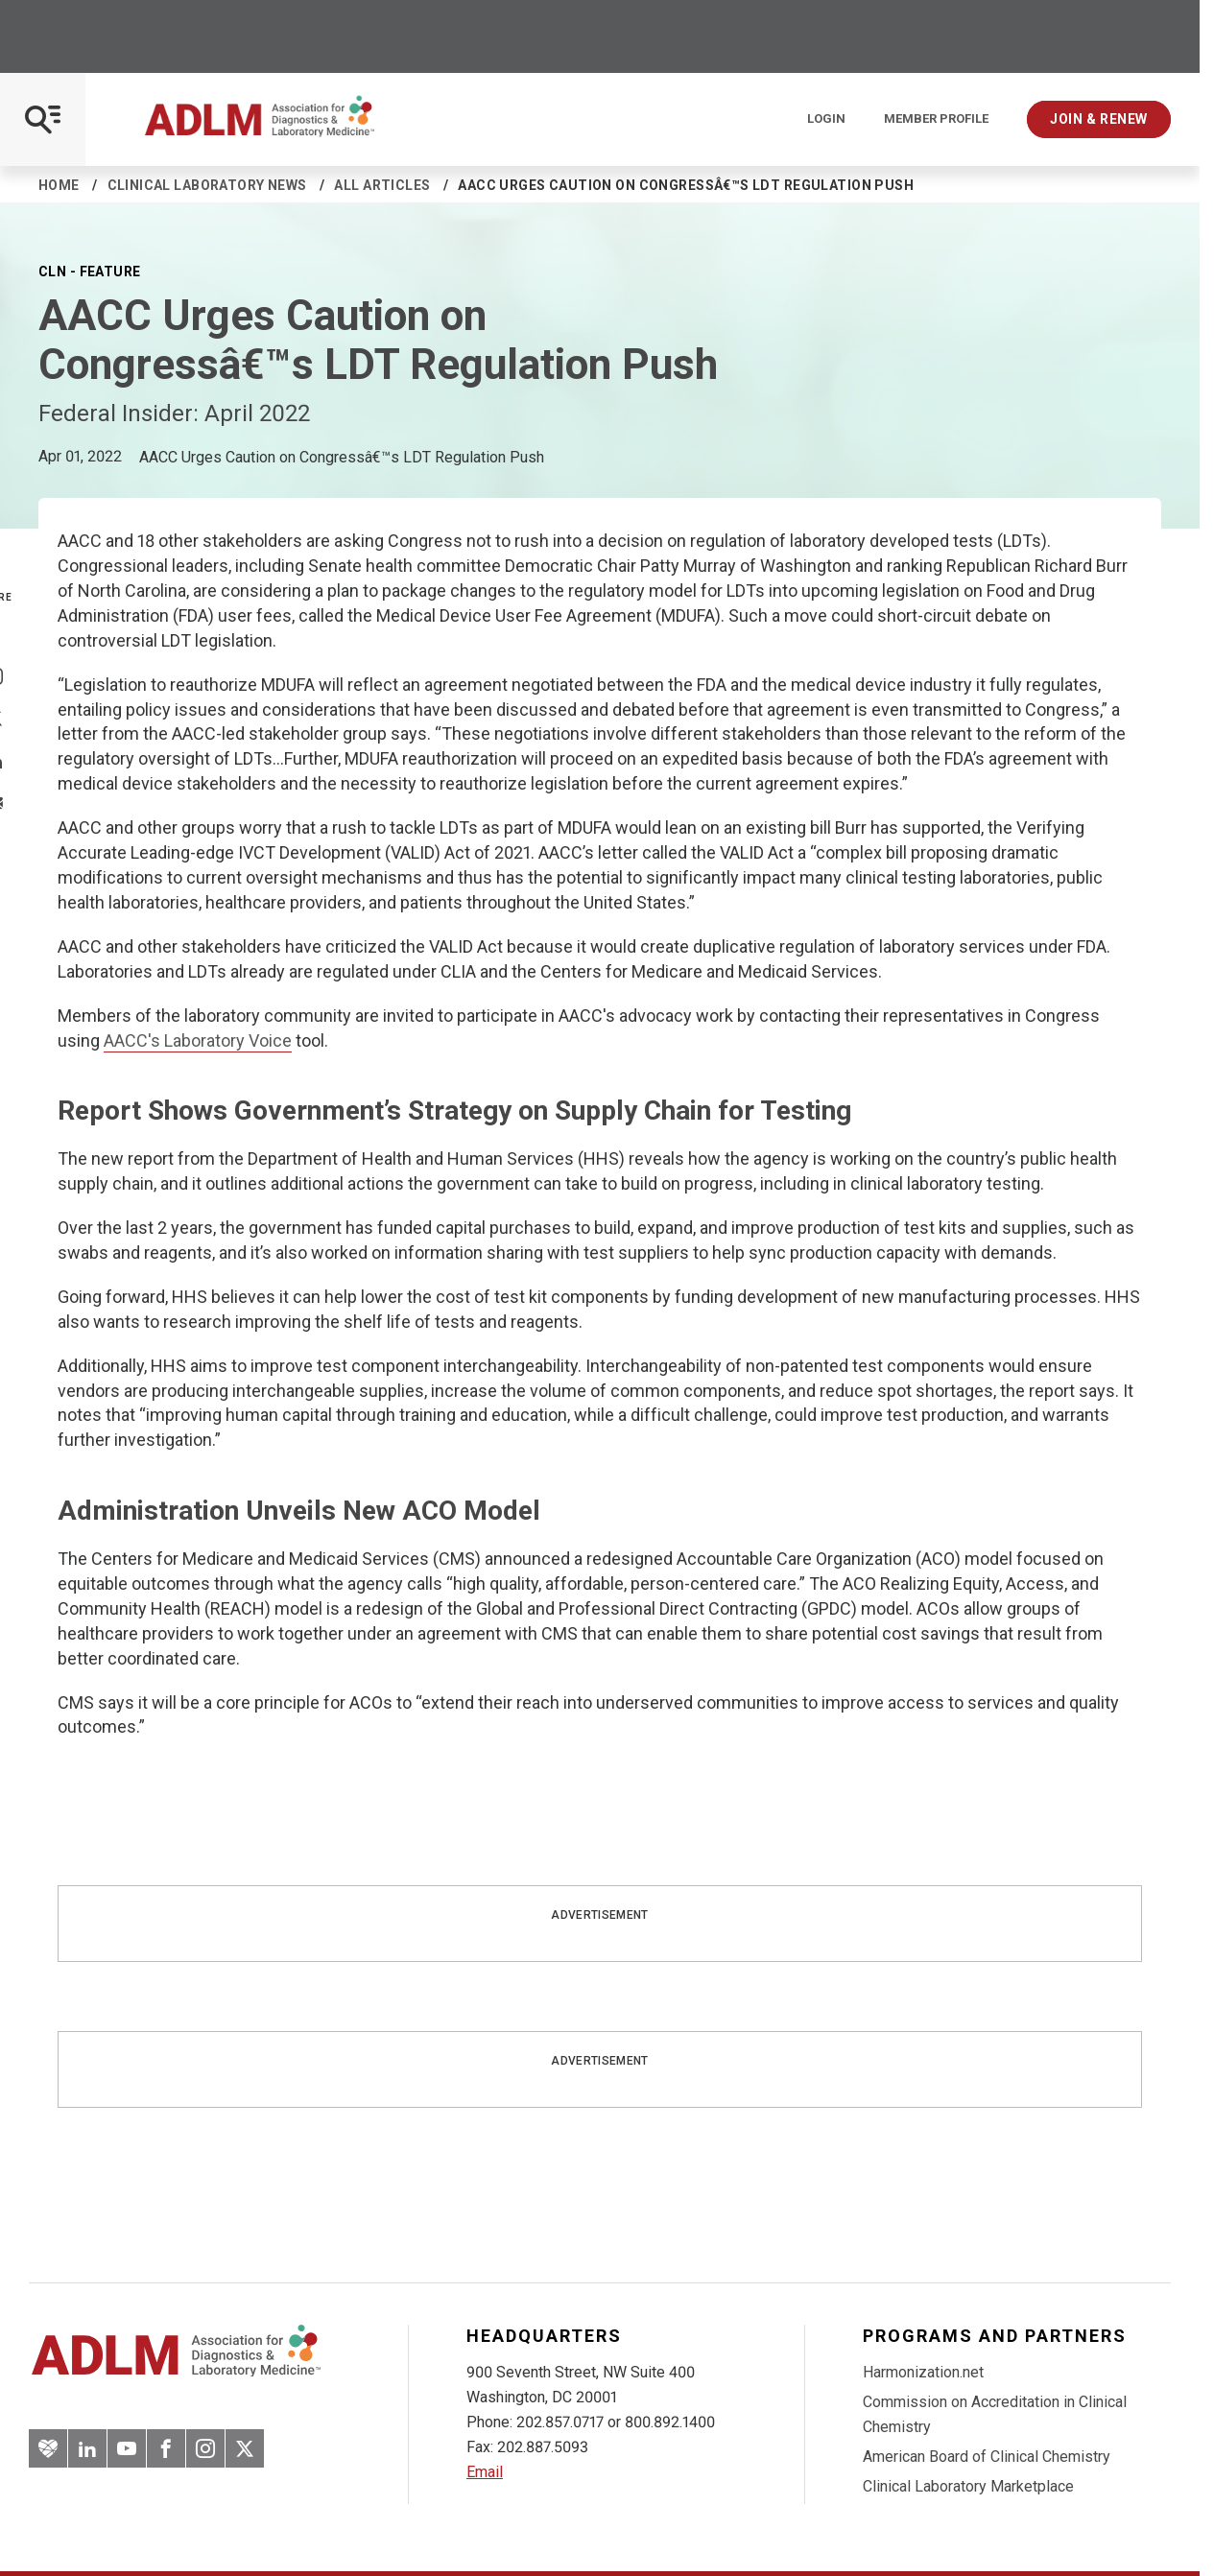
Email (484, 2472)
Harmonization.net (923, 2372)
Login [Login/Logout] (826, 119)
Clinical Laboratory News (207, 185)
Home (59, 185)
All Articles (382, 185)
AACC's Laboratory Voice (198, 1040)
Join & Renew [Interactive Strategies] (1099, 119)
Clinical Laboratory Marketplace (968, 2486)
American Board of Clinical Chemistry (986, 2456)
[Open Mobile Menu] (42, 119)
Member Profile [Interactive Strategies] (936, 119)
